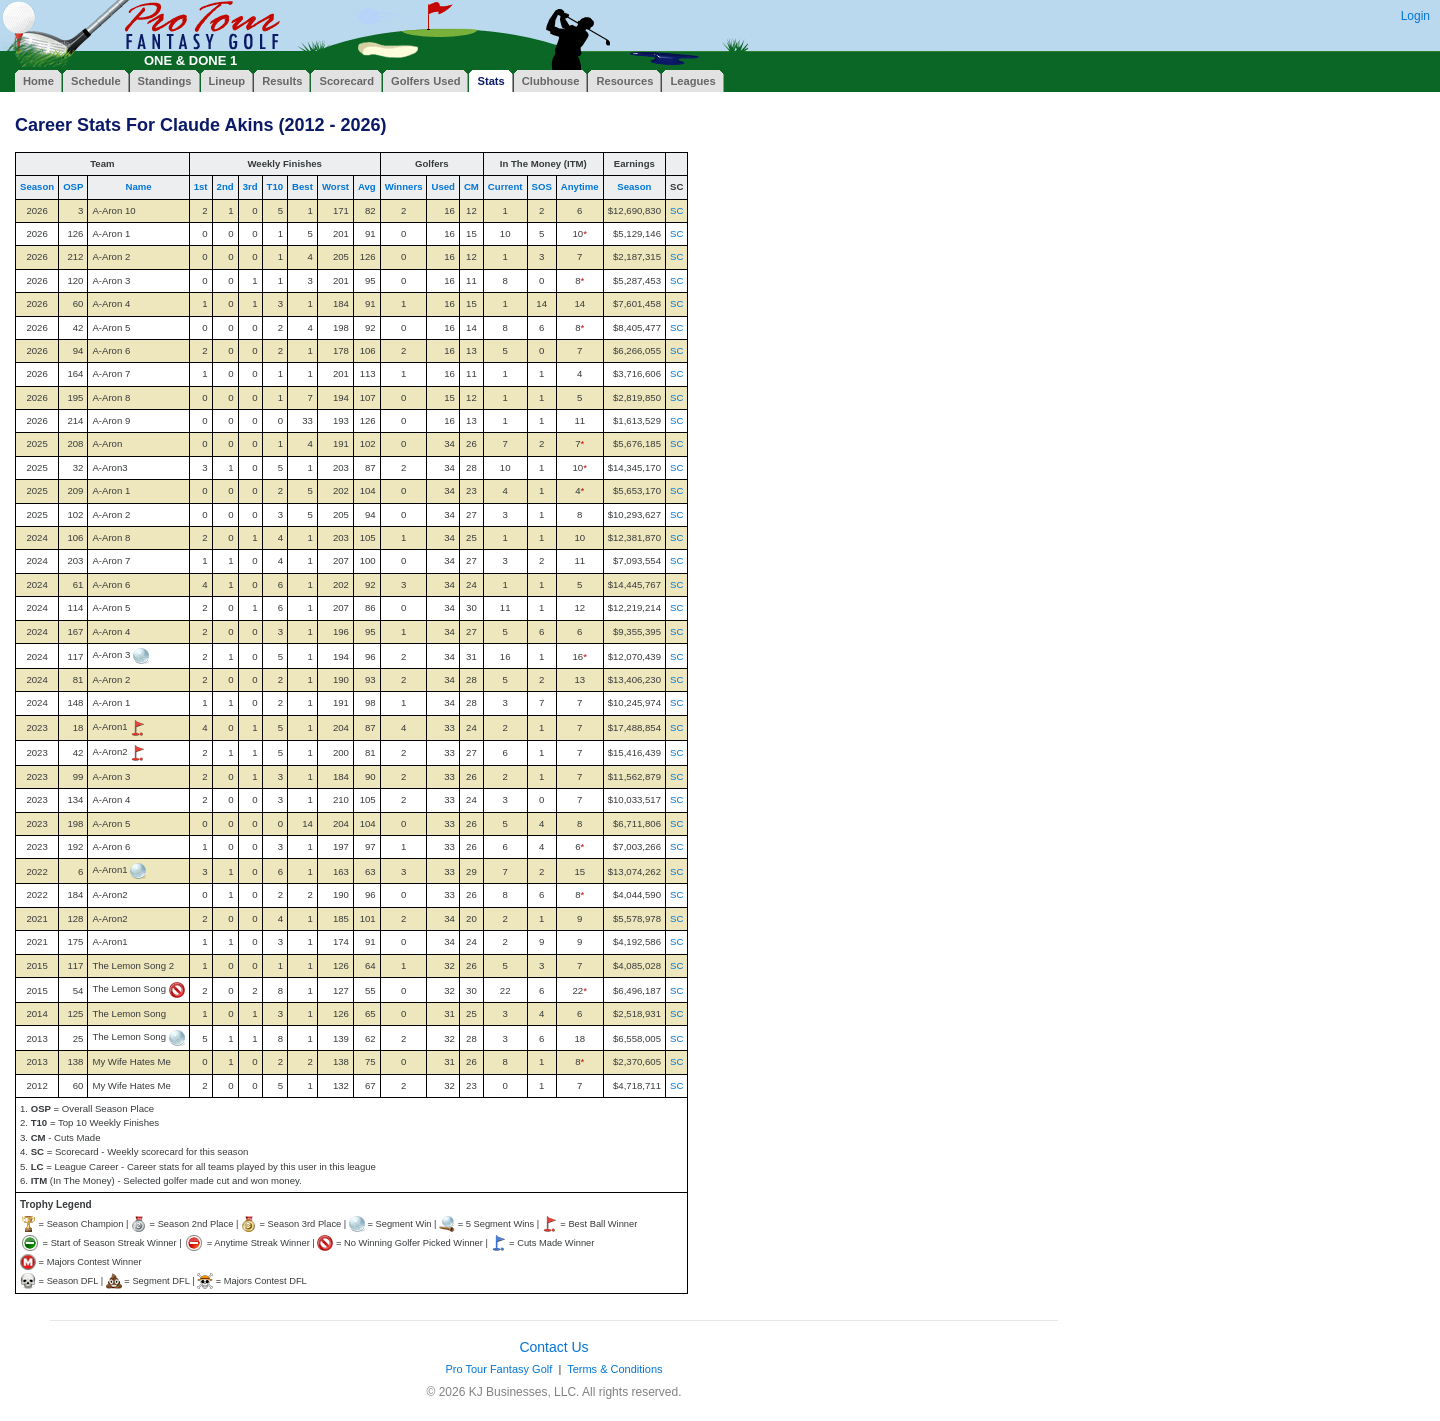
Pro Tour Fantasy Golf (498, 1369)
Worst (335, 186)
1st (201, 186)
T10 (275, 186)
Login (1415, 16)
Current (505, 186)
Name (138, 186)
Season (37, 186)
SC (676, 210)
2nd (225, 186)
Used (442, 186)
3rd (250, 186)
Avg (367, 186)
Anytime (580, 186)
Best (302, 186)
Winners (404, 186)
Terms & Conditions (614, 1369)
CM (471, 186)
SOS (542, 186)
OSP (73, 186)
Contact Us (553, 1347)
